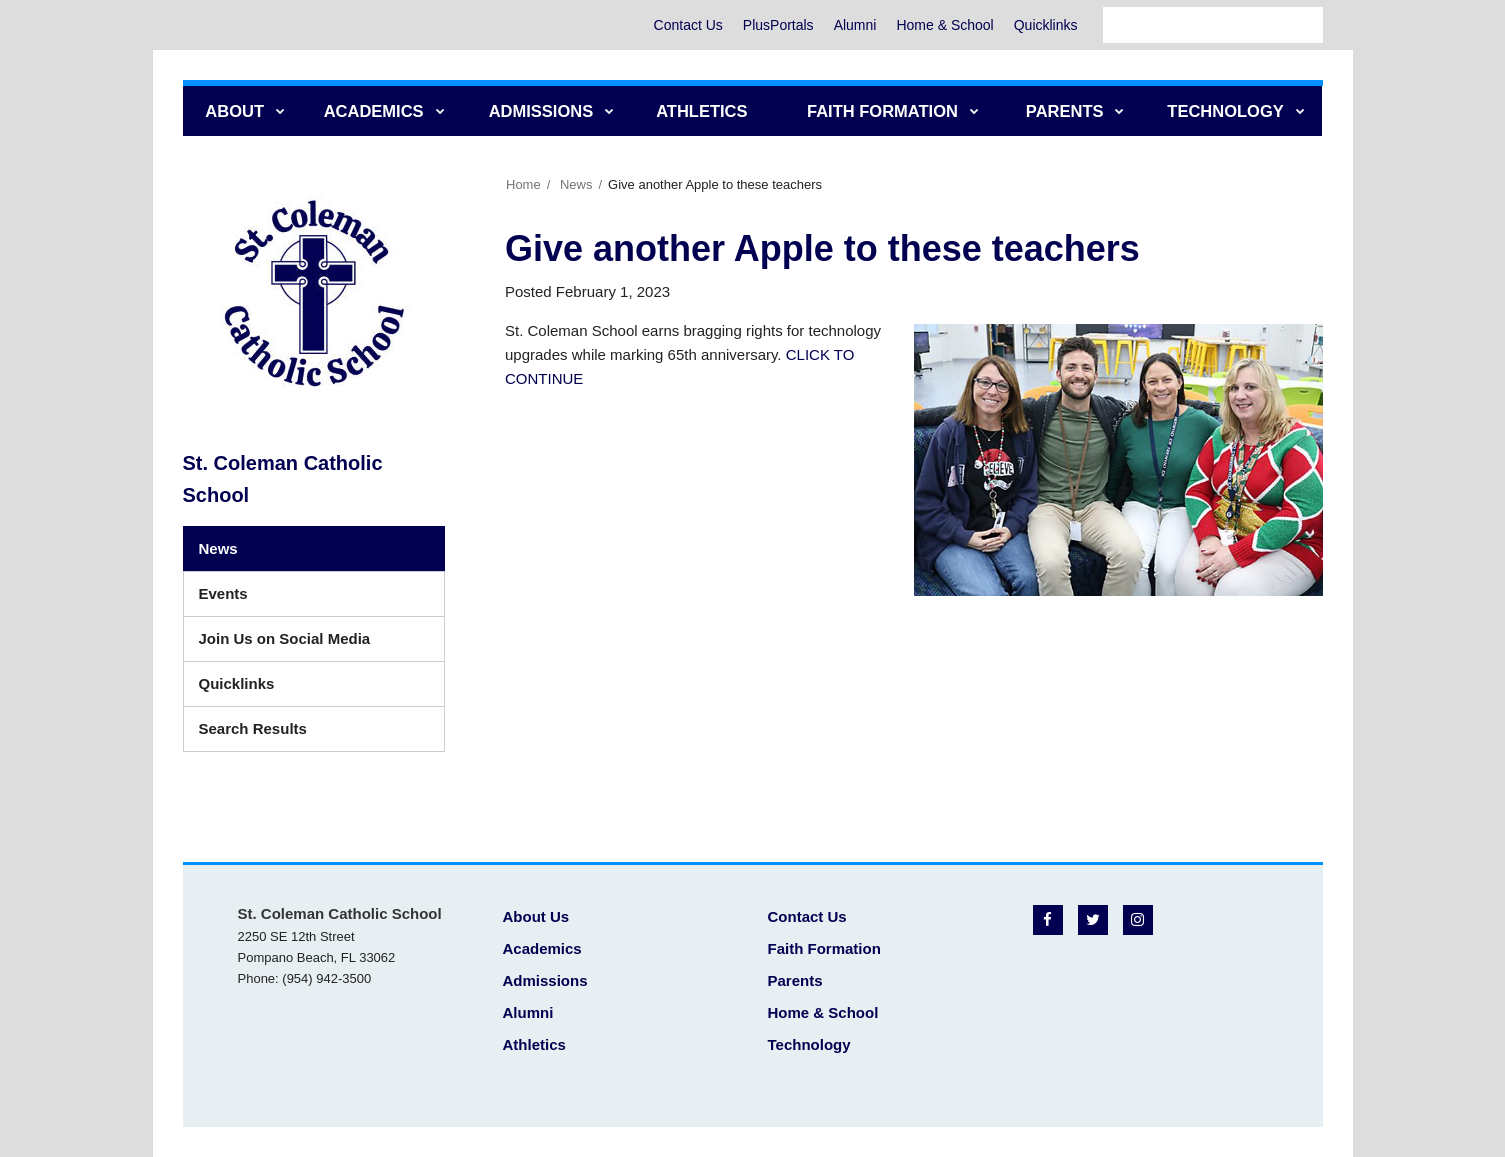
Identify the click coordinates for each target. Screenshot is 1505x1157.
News (576, 184)
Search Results (253, 728)
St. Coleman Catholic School (283, 479)
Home (523, 184)
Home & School (944, 25)
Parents (795, 980)
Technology (809, 1044)
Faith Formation (824, 948)
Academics (542, 948)
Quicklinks (1046, 25)
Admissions (545, 980)
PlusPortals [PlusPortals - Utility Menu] (778, 25)
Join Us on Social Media (285, 638)
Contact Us (688, 25)
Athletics (534, 1044)
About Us (536, 916)
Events (223, 593)
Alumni (855, 25)
